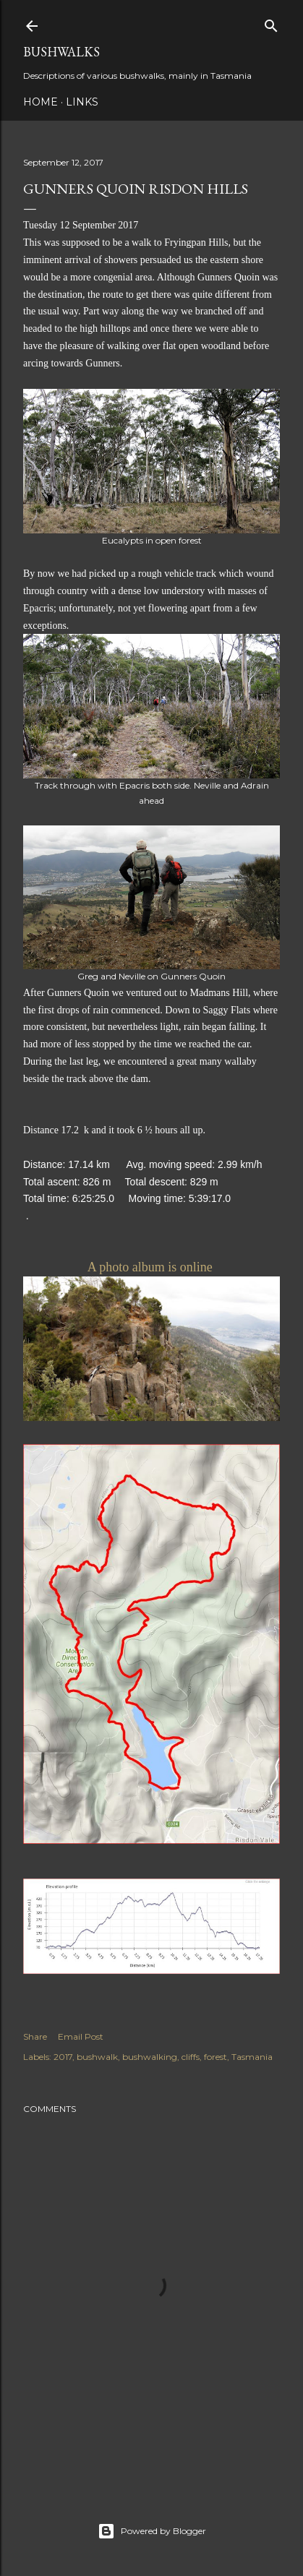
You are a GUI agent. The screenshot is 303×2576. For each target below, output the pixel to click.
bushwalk (97, 2056)
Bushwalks (61, 51)
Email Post (80, 2036)
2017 (63, 2056)
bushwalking (149, 2056)
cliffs (191, 2056)
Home (40, 101)
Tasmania (252, 2056)
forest (215, 2056)
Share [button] (35, 2036)
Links (82, 101)
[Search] (271, 23)
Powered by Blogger (152, 2531)
